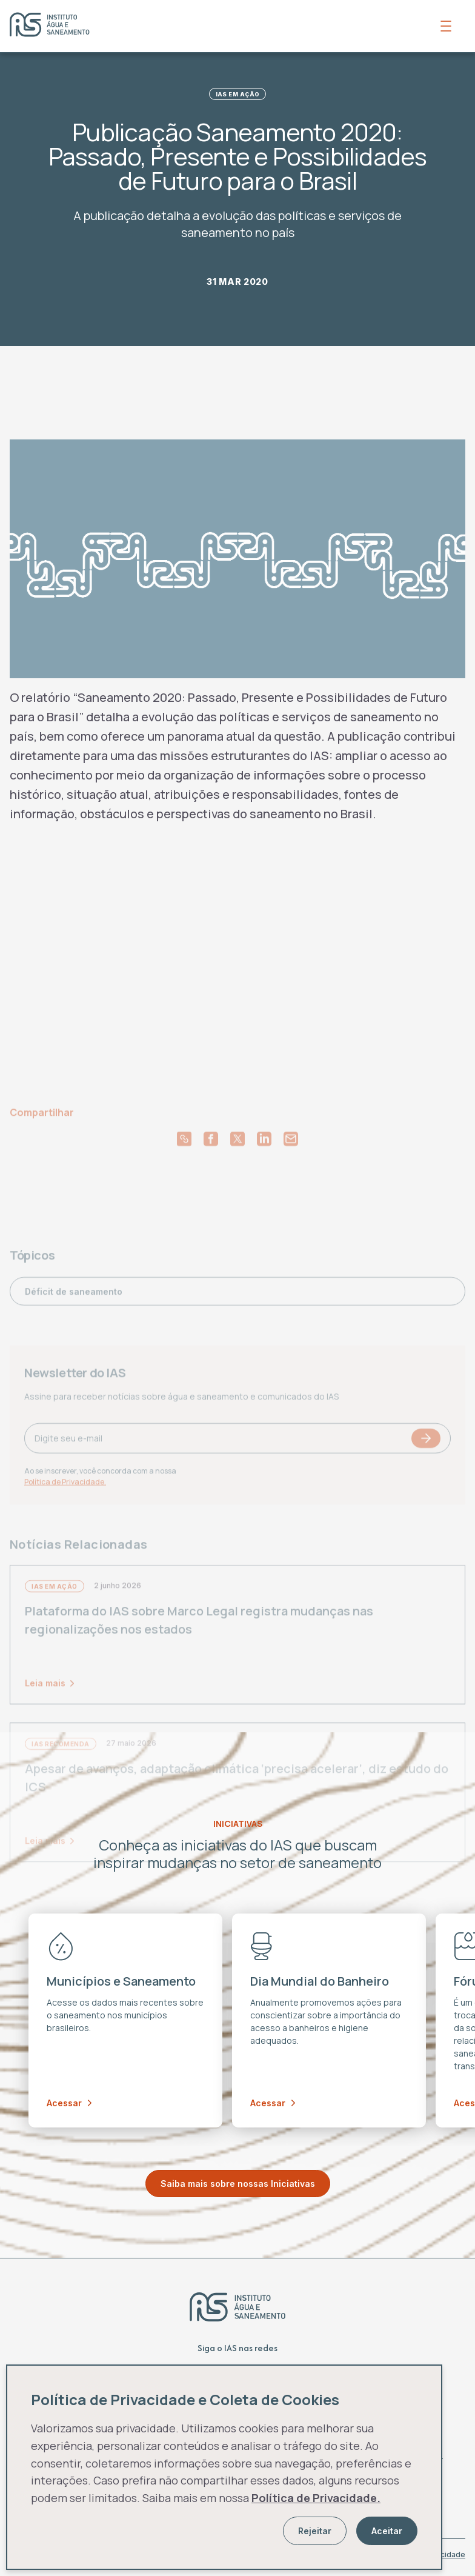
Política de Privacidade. (315, 2498)
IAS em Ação (238, 94)
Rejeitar (314, 2531)
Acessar (69, 2103)
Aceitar (386, 2531)
